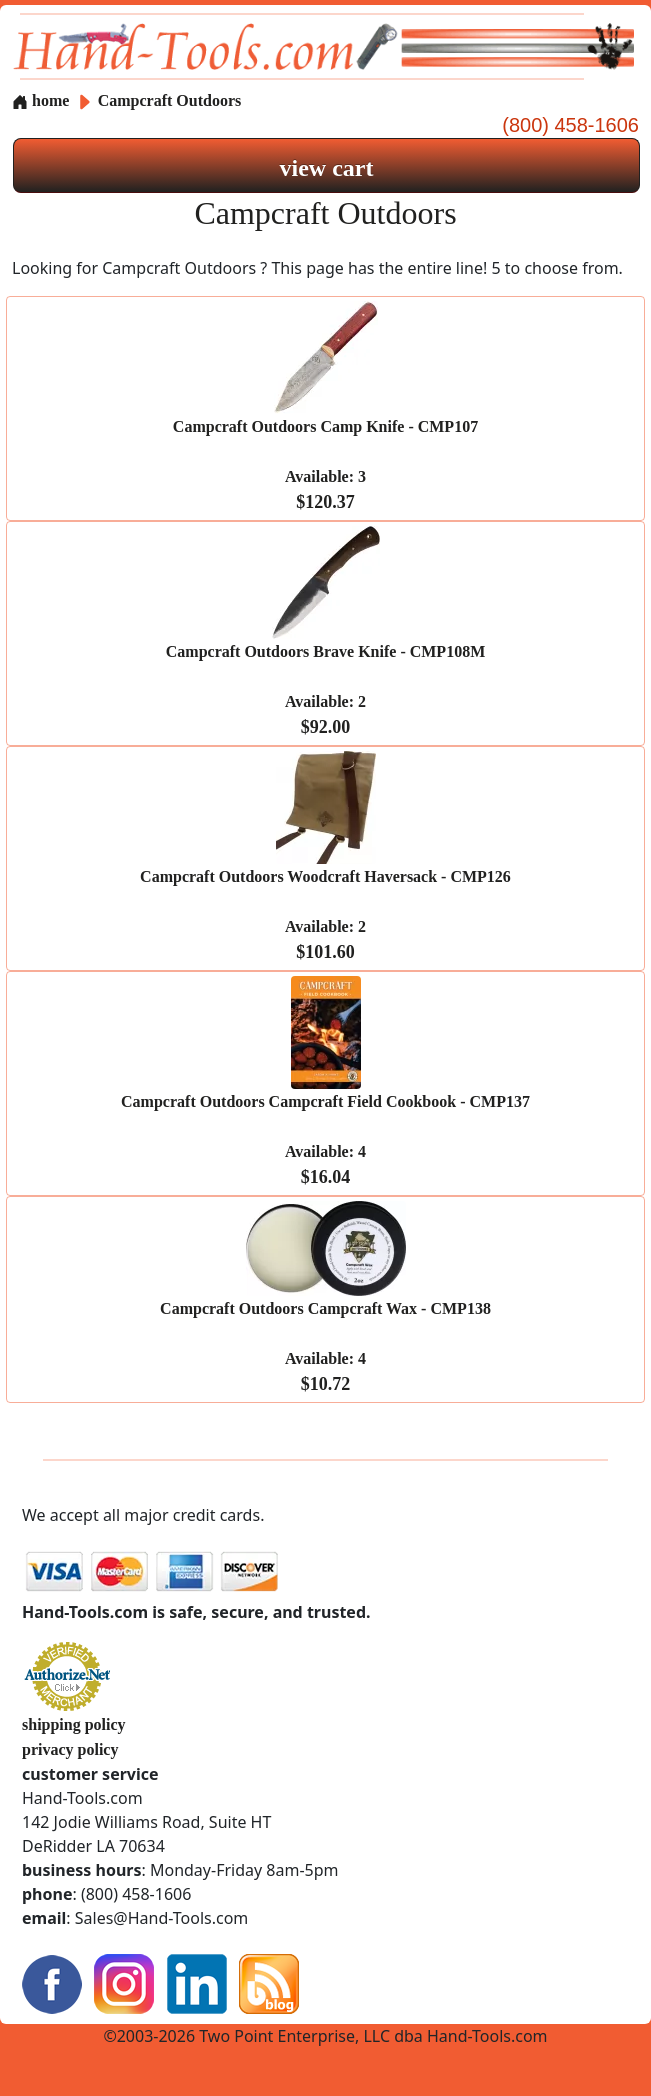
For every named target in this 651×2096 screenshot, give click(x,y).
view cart (327, 168)
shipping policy (74, 1724)
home (40, 100)
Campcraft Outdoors (170, 100)
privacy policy (70, 1749)
